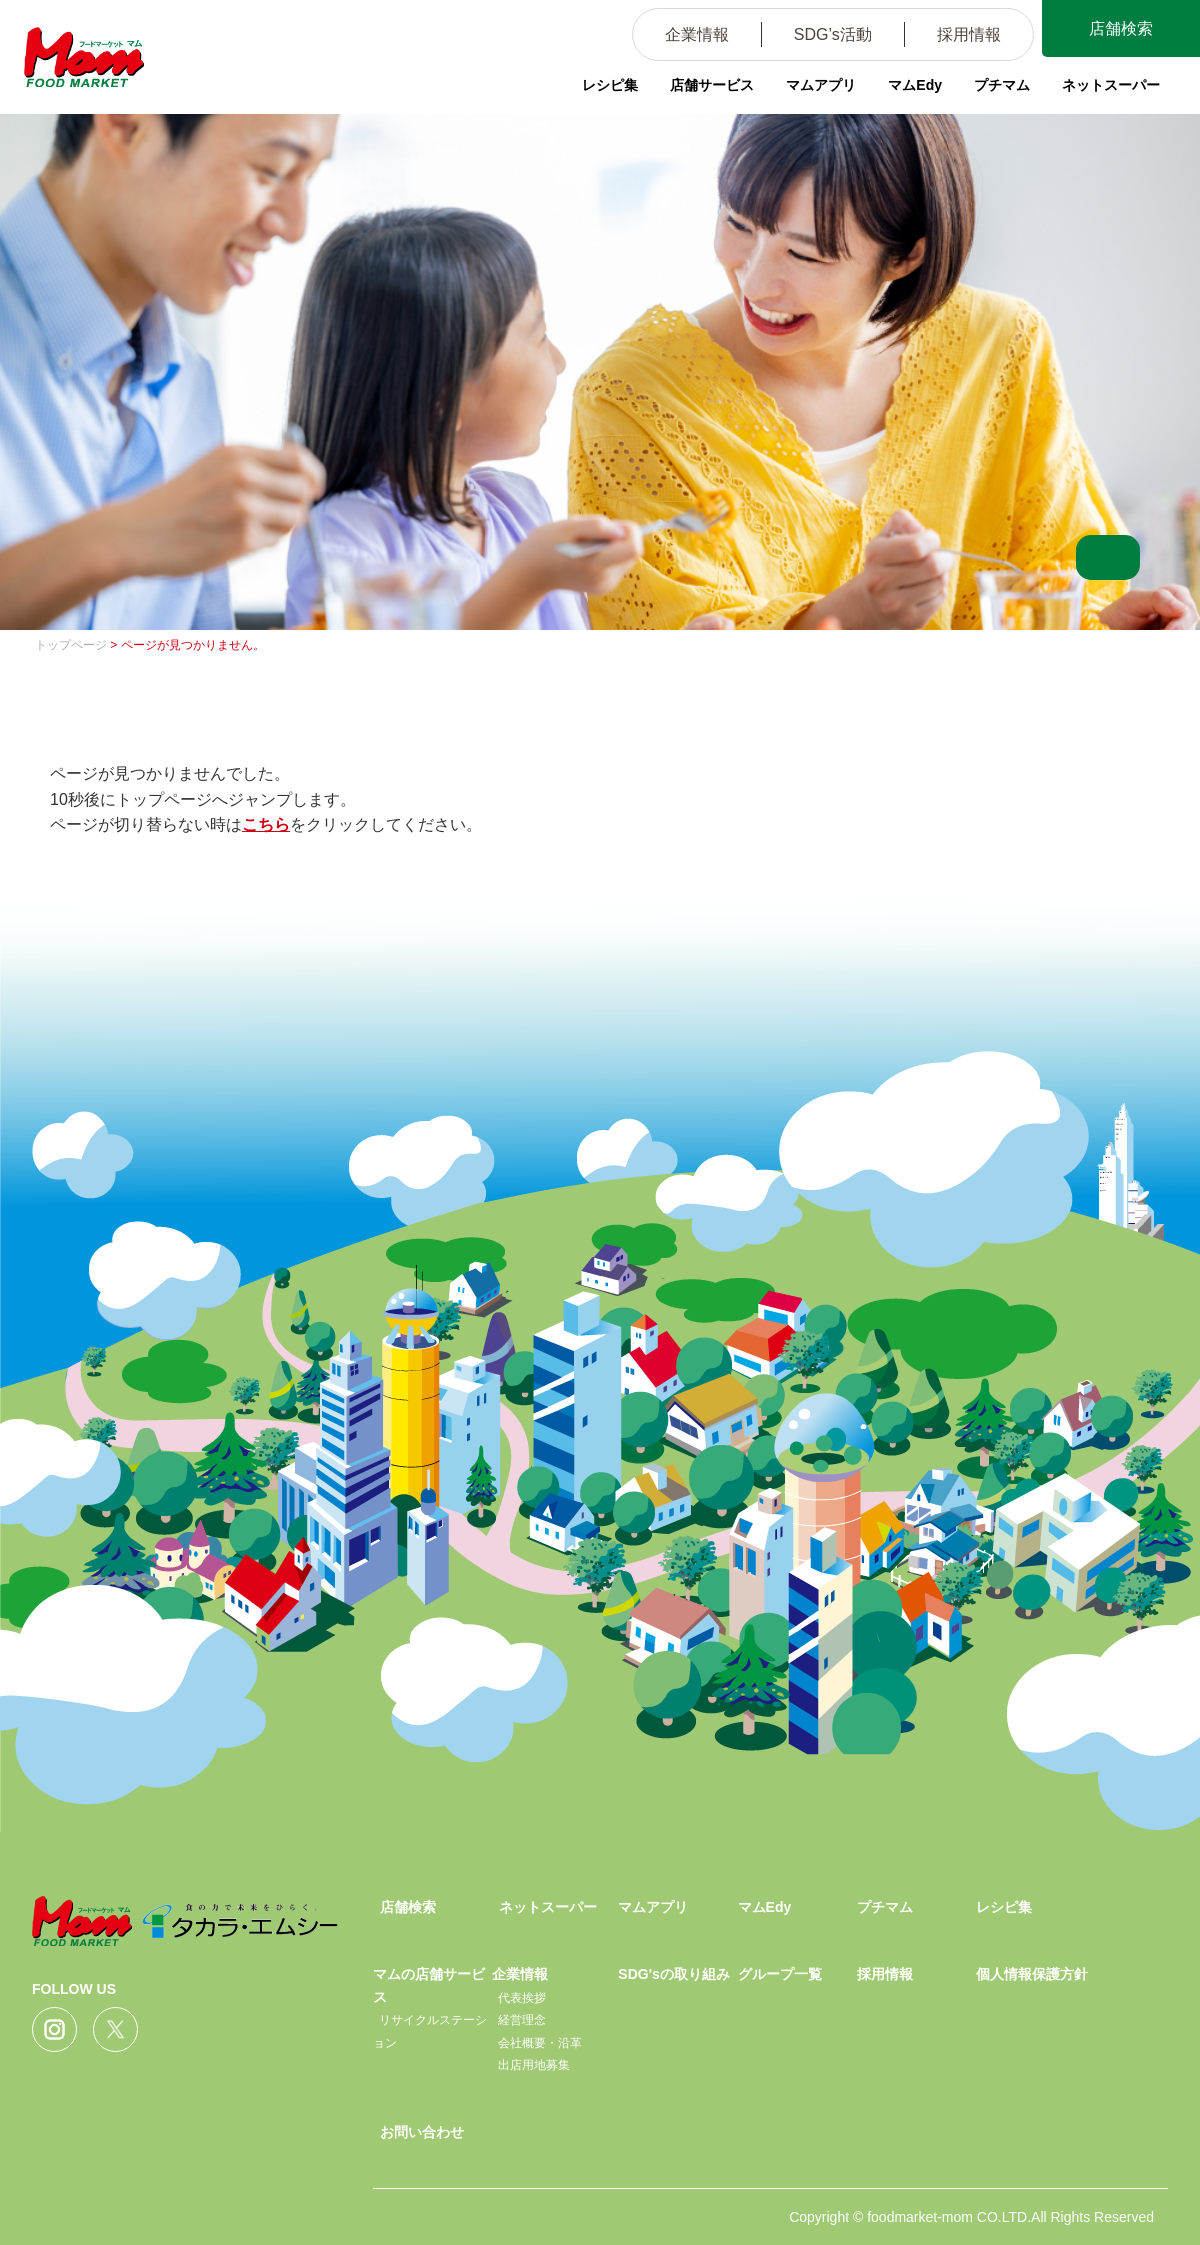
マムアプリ (821, 85)
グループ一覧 (780, 1974)
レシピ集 (610, 85)
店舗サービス (712, 85)
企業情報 (695, 34)
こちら (266, 824)
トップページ (71, 645)
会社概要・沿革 (540, 2043)
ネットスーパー (1111, 85)
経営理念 (522, 2020)
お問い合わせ (422, 2132)
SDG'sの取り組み (673, 1974)
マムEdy (915, 85)
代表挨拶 (522, 1998)
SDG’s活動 (831, 34)
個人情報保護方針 (1032, 1974)
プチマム (1002, 85)
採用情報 (967, 34)
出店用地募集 (534, 2065)
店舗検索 (1120, 28)
